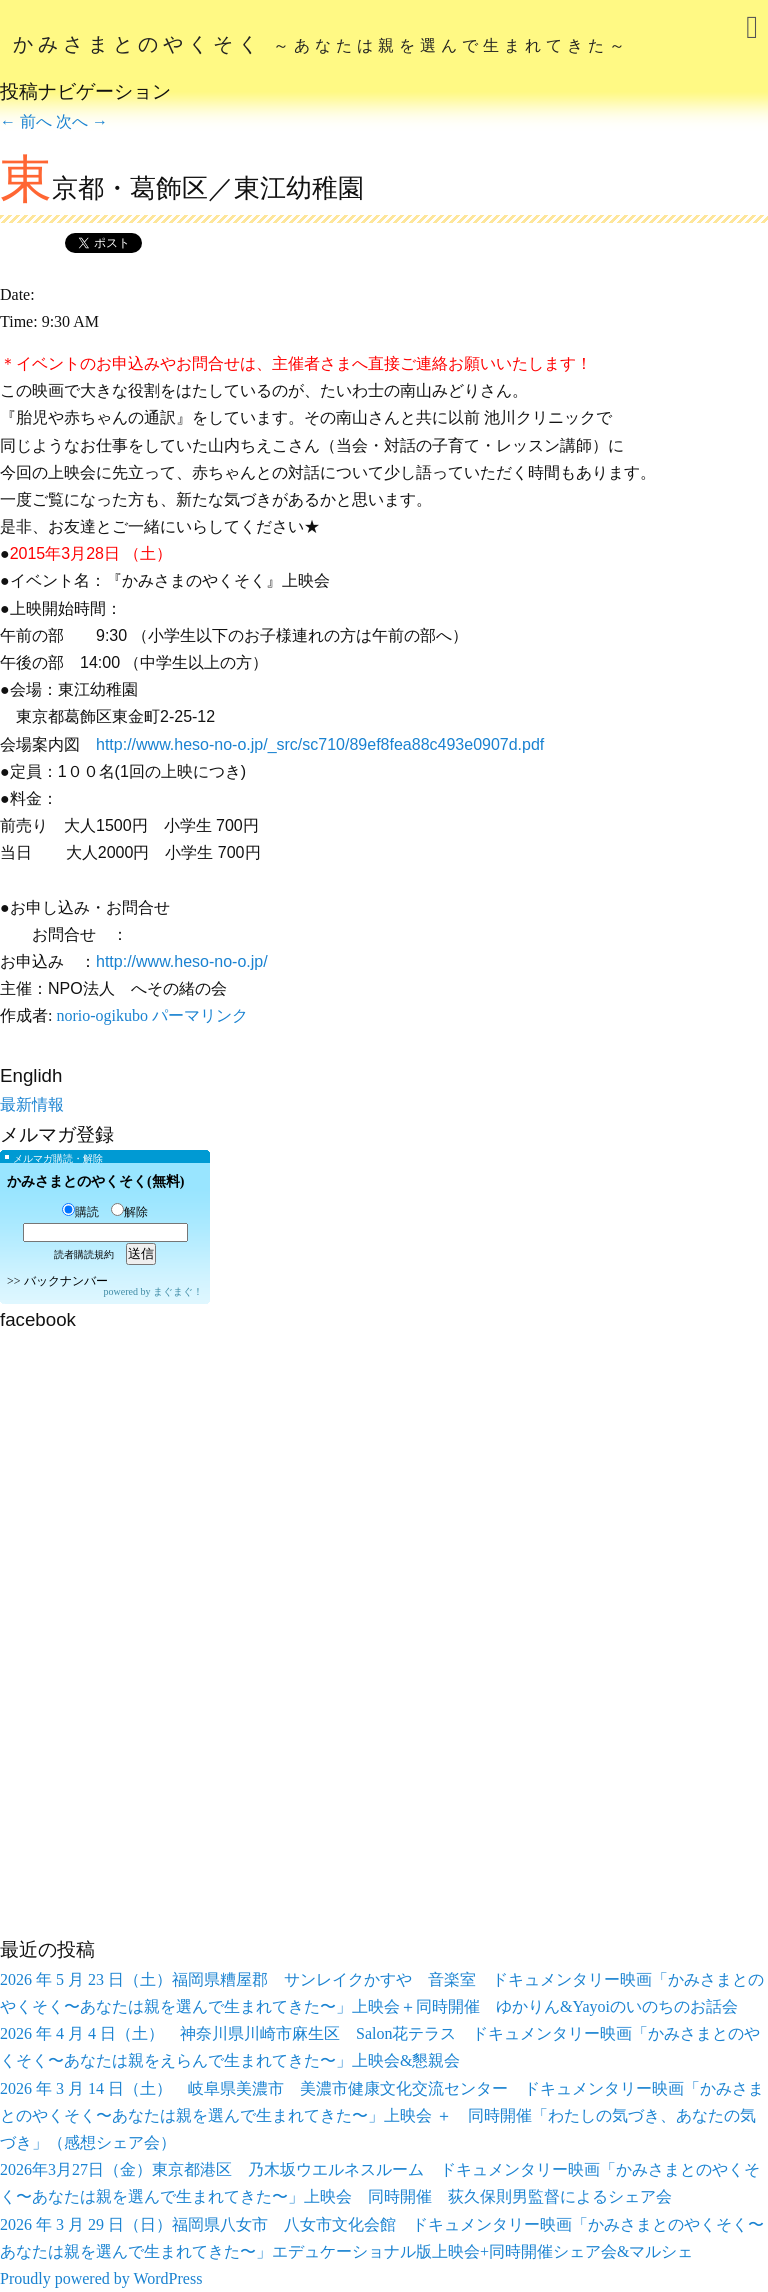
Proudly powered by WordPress (101, 2278)
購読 (80, 1212)
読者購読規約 (84, 1254)
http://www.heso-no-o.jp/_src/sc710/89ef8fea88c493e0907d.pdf (320, 744)
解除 (129, 1212)
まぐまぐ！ (178, 1291)
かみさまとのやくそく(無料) (95, 1181)
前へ (26, 121)
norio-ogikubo (102, 1015)
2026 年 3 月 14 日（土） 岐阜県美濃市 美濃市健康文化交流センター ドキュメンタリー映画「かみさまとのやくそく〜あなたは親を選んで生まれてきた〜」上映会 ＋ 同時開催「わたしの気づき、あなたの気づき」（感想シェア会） (382, 2115)
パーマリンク (200, 1015)
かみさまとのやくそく (321, 44)
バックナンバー (66, 1281)
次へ (82, 121)
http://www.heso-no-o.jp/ (182, 961)
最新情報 (32, 1104)
